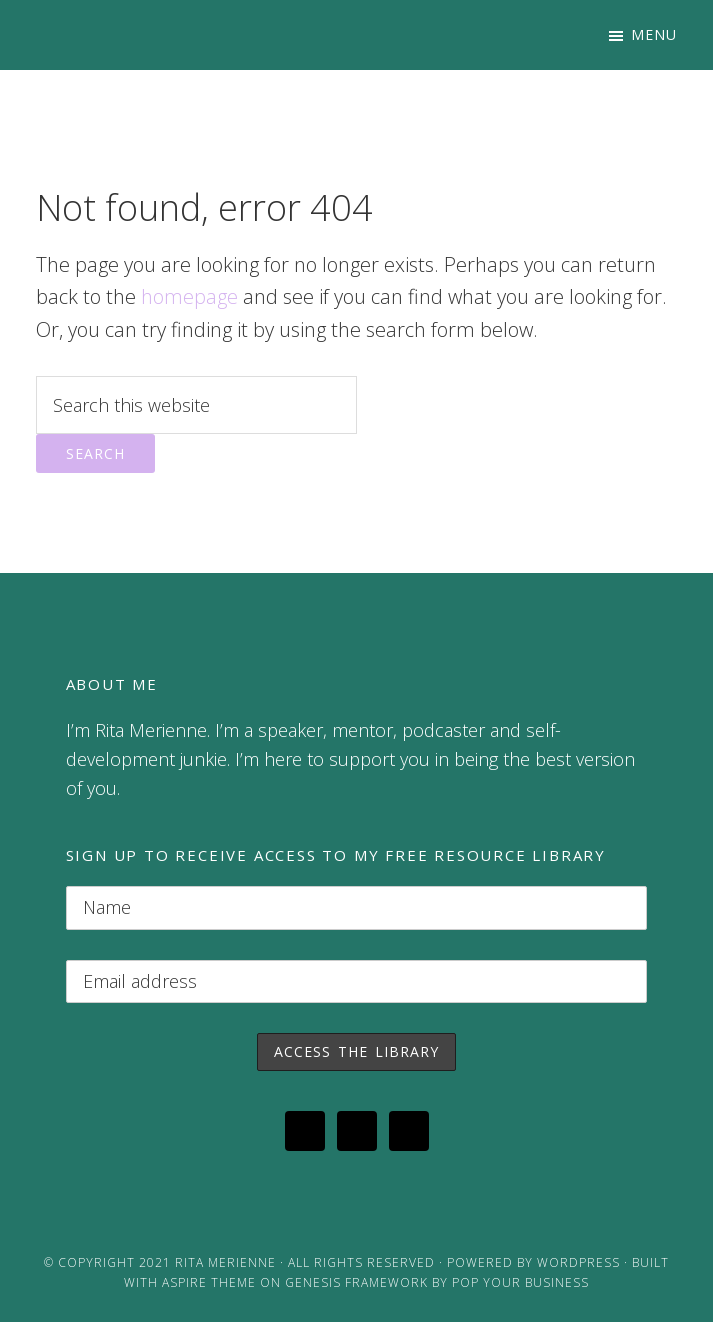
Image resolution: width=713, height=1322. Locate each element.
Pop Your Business (520, 1282)
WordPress (578, 1262)
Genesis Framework (356, 1282)
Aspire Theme (209, 1282)
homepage (189, 296)
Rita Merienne (225, 1262)
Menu (654, 34)
